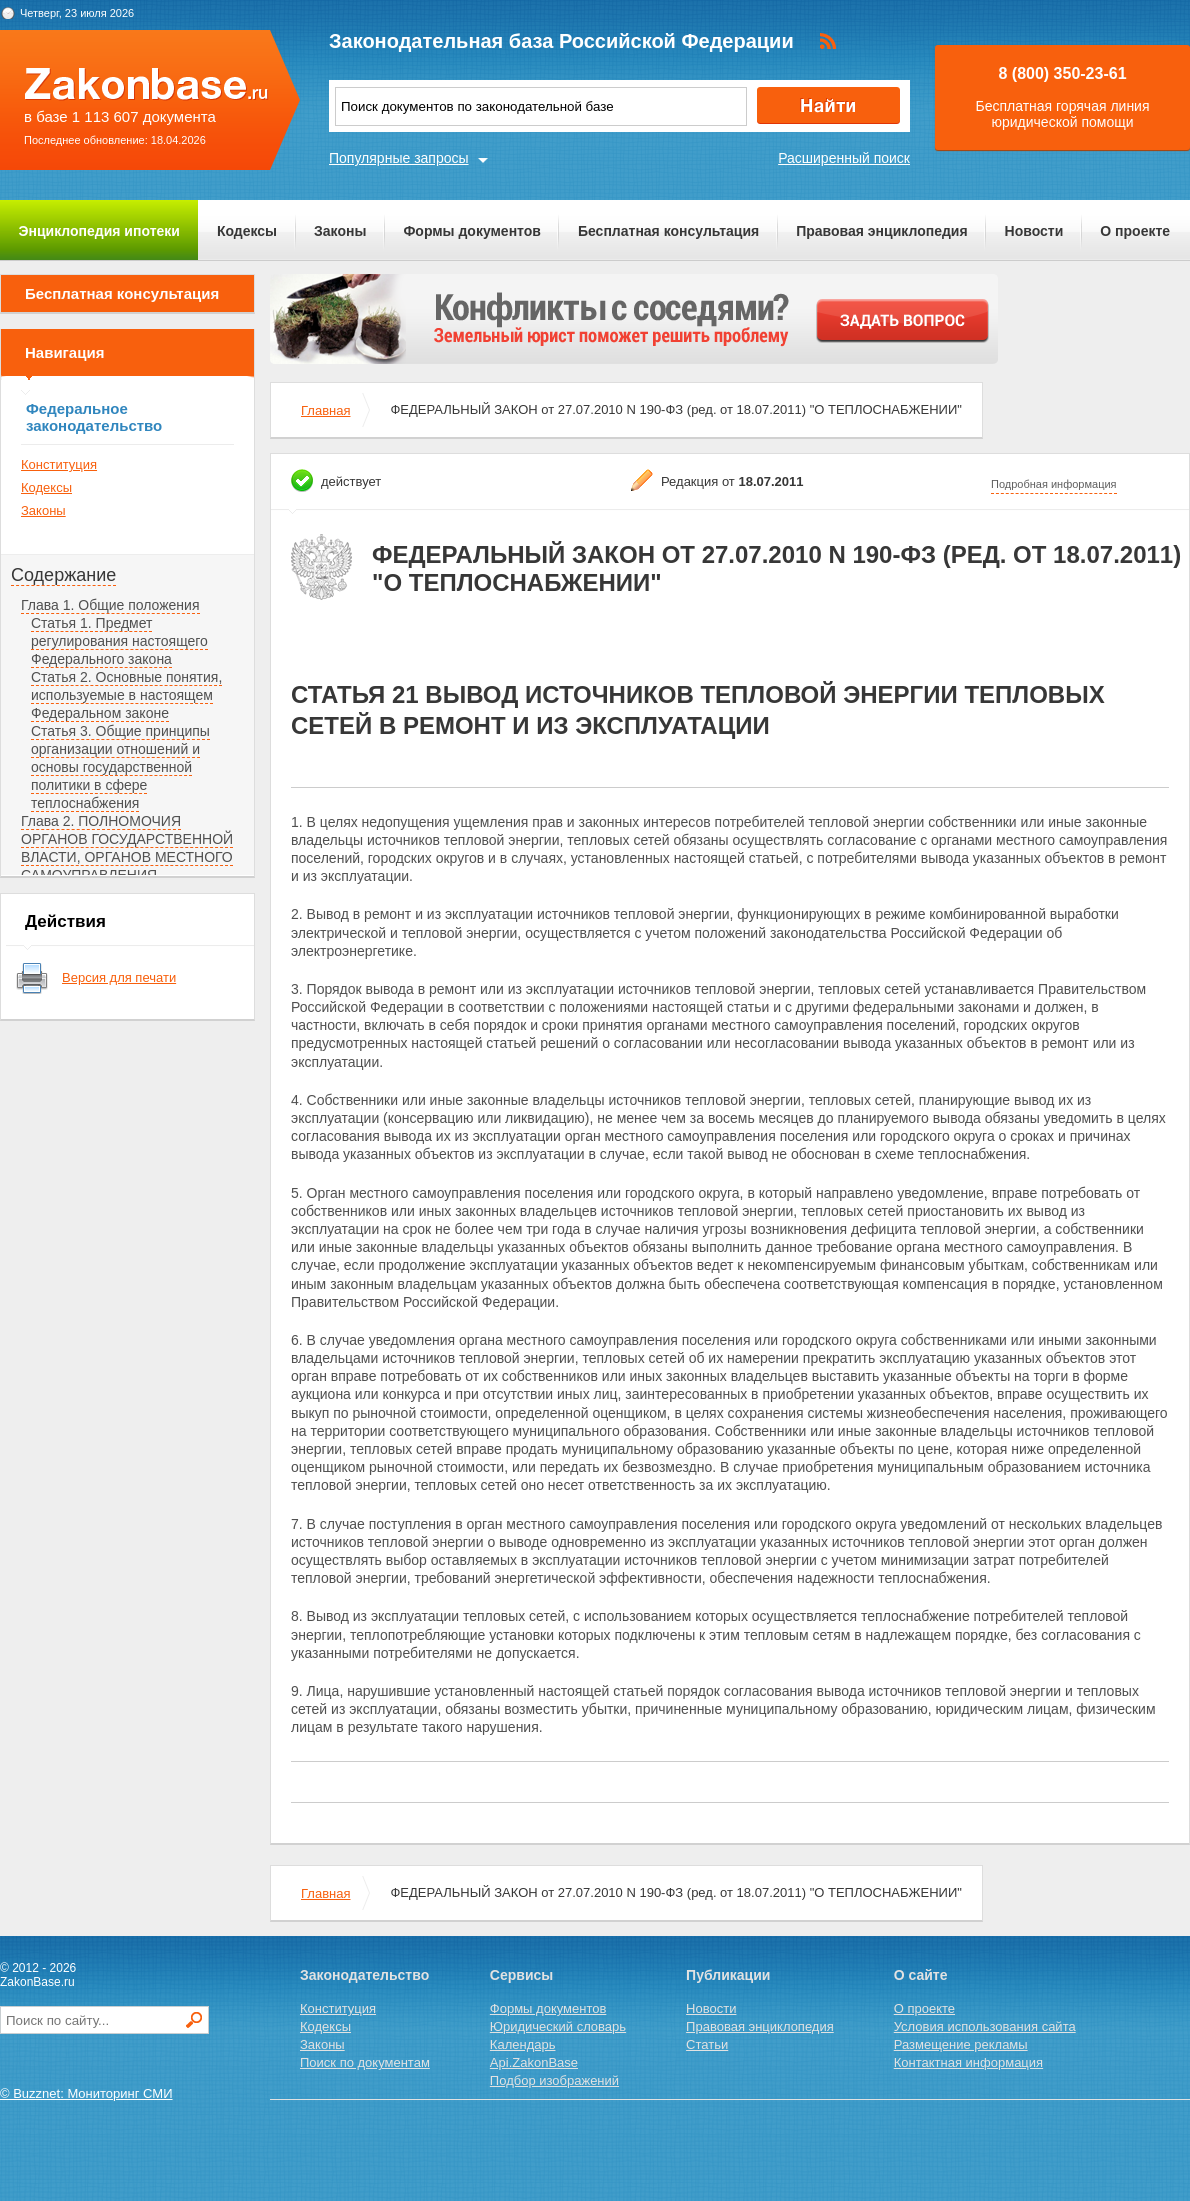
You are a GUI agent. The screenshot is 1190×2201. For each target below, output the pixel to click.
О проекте (1135, 231)
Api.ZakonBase (534, 2062)
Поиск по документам (365, 2062)
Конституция (59, 464)
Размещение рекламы (961, 2044)
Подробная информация (1054, 484)
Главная (325, 410)
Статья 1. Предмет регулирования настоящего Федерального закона (119, 641)
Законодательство (364, 1975)
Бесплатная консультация (668, 231)
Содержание (63, 575)
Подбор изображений (554, 2080)
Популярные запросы (399, 158)
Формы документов (472, 231)
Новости (1034, 231)
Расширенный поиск (844, 158)
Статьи (707, 2044)
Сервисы (521, 1975)
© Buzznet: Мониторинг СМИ (86, 2093)
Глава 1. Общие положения (110, 605)
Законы (340, 231)
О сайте (921, 1975)
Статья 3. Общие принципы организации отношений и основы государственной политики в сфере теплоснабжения (120, 767)
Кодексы (247, 231)
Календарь (523, 2044)
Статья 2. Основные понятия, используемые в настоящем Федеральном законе (126, 695)
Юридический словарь (558, 2026)
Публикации (728, 1975)
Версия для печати (119, 977)
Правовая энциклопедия (881, 231)
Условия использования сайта (985, 2026)
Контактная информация (968, 2062)
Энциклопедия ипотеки (99, 231)
